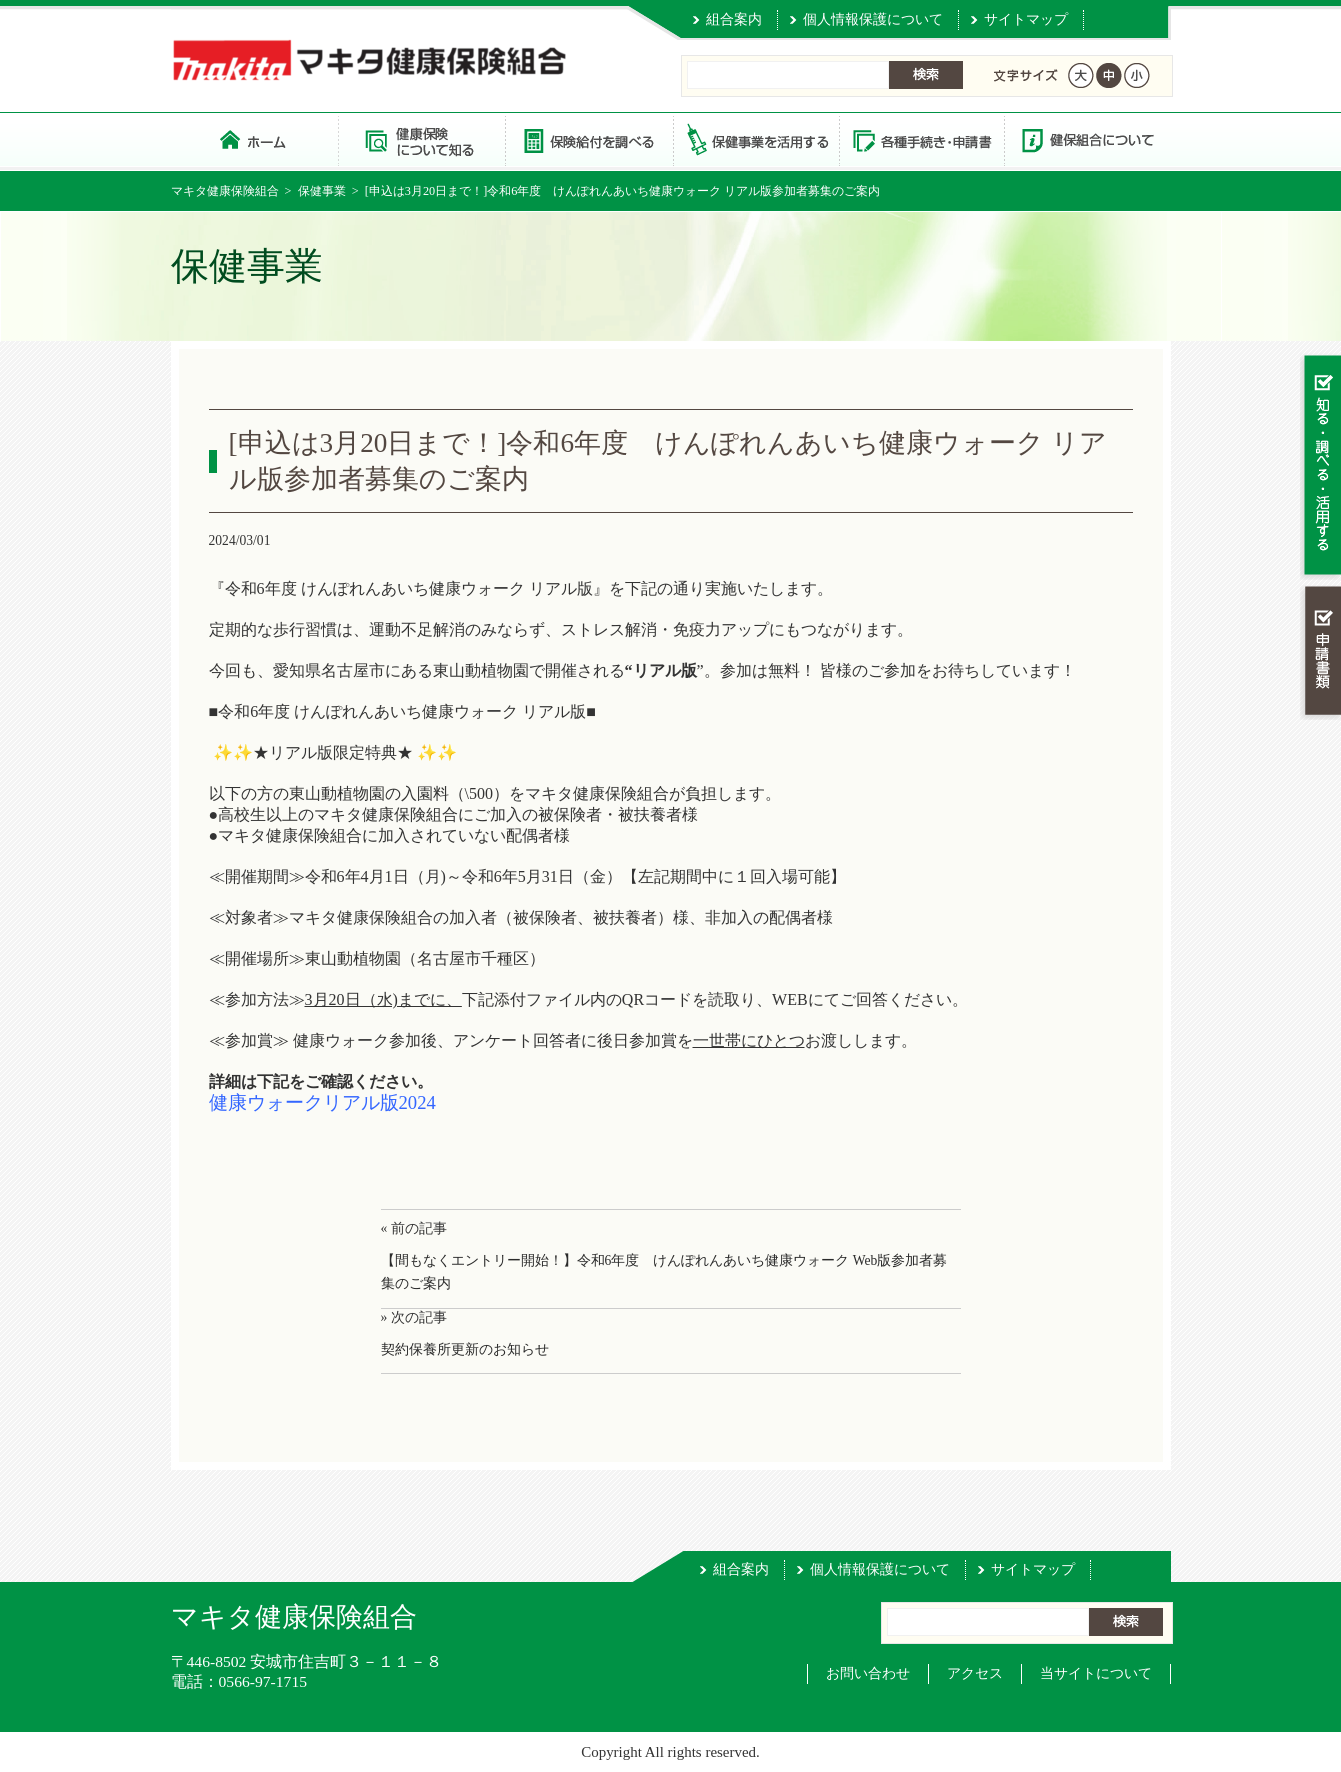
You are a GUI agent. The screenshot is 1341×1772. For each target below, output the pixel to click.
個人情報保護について (873, 19)
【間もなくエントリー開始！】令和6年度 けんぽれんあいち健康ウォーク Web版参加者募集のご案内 (664, 1272)
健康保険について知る (421, 139)
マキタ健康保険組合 (225, 191)
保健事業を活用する (755, 139)
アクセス (975, 1673)
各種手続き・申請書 (921, 139)
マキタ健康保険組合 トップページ (254, 139)
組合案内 (734, 19)
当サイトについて (1096, 1673)
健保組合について (1087, 139)
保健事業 (322, 191)
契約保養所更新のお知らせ (465, 1349)
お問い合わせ (868, 1673)
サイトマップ (1026, 19)
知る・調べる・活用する (1320, 466)
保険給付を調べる (588, 139)
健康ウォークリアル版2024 (322, 1102)
